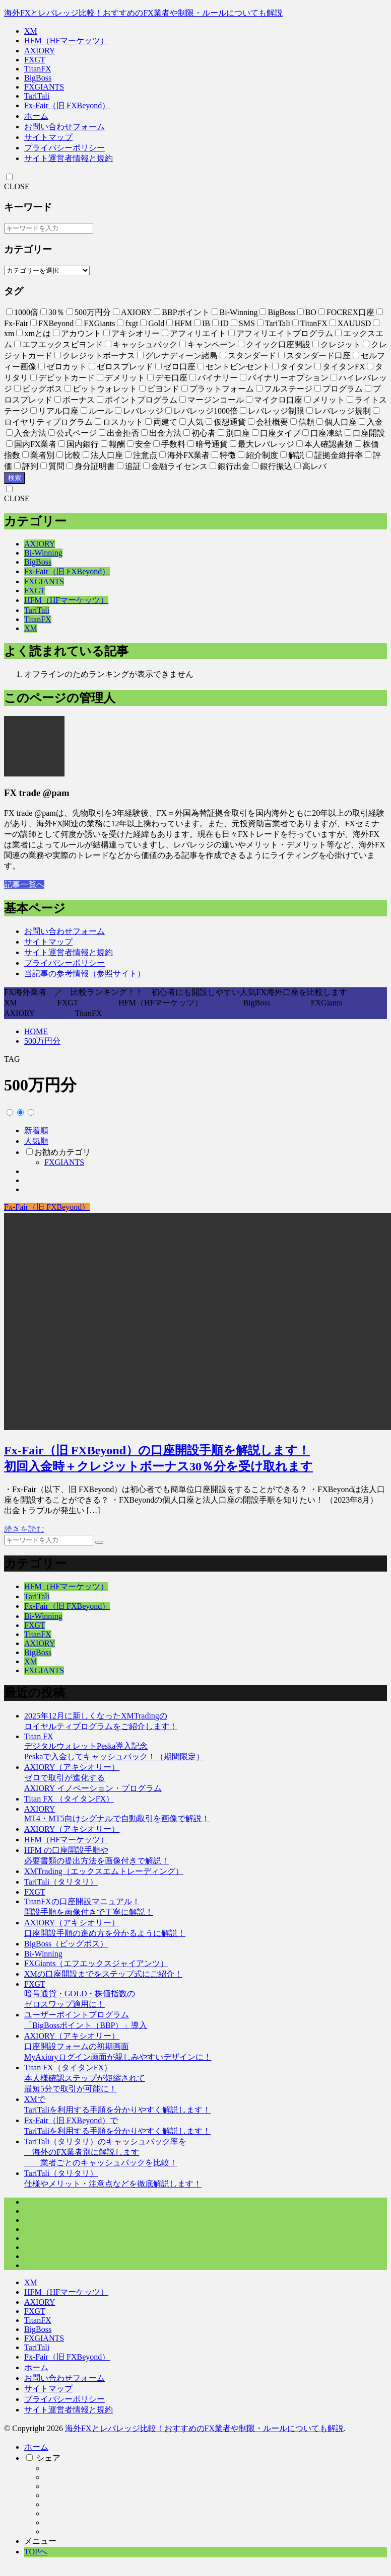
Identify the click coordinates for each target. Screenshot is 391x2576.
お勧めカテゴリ (62, 1152)
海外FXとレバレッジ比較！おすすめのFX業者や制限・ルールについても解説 (143, 13)
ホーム (36, 116)
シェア (48, 2458)
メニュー (40, 2541)
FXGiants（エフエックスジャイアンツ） (96, 1963)
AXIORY (39, 50)
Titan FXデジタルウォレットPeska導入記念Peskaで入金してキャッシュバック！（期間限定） (114, 1746)
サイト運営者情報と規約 (68, 158)
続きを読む (24, 1529)
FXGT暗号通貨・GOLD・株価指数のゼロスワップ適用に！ (79, 1994)
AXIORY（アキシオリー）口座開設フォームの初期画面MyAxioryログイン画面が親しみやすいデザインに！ (118, 2046)
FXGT (34, 59)
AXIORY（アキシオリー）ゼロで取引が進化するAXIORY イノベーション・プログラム (93, 1777)
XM (30, 31)
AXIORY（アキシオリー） (71, 1829)
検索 (14, 478)
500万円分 (42, 1041)
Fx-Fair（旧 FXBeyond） (67, 105)
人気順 (36, 1141)
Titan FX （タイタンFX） (69, 1798)
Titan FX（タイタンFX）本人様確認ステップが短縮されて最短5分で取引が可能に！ (84, 2078)
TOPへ (35, 2551)
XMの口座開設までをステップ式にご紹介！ (103, 1974)
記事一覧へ (24, 884)
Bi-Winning (43, 553)
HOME (36, 1031)
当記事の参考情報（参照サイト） (84, 973)
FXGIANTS (44, 87)
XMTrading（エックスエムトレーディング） (103, 1871)
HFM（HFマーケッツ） (66, 40)
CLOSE (17, 186)
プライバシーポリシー (64, 147)
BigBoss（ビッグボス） (66, 1943)
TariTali (36, 96)
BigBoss (37, 77)
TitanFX (37, 68)
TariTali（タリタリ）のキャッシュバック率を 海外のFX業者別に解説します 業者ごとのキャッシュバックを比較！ (105, 2152)
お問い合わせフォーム (64, 126)
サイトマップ (48, 137)
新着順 (36, 1130)
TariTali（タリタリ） (61, 1882)
